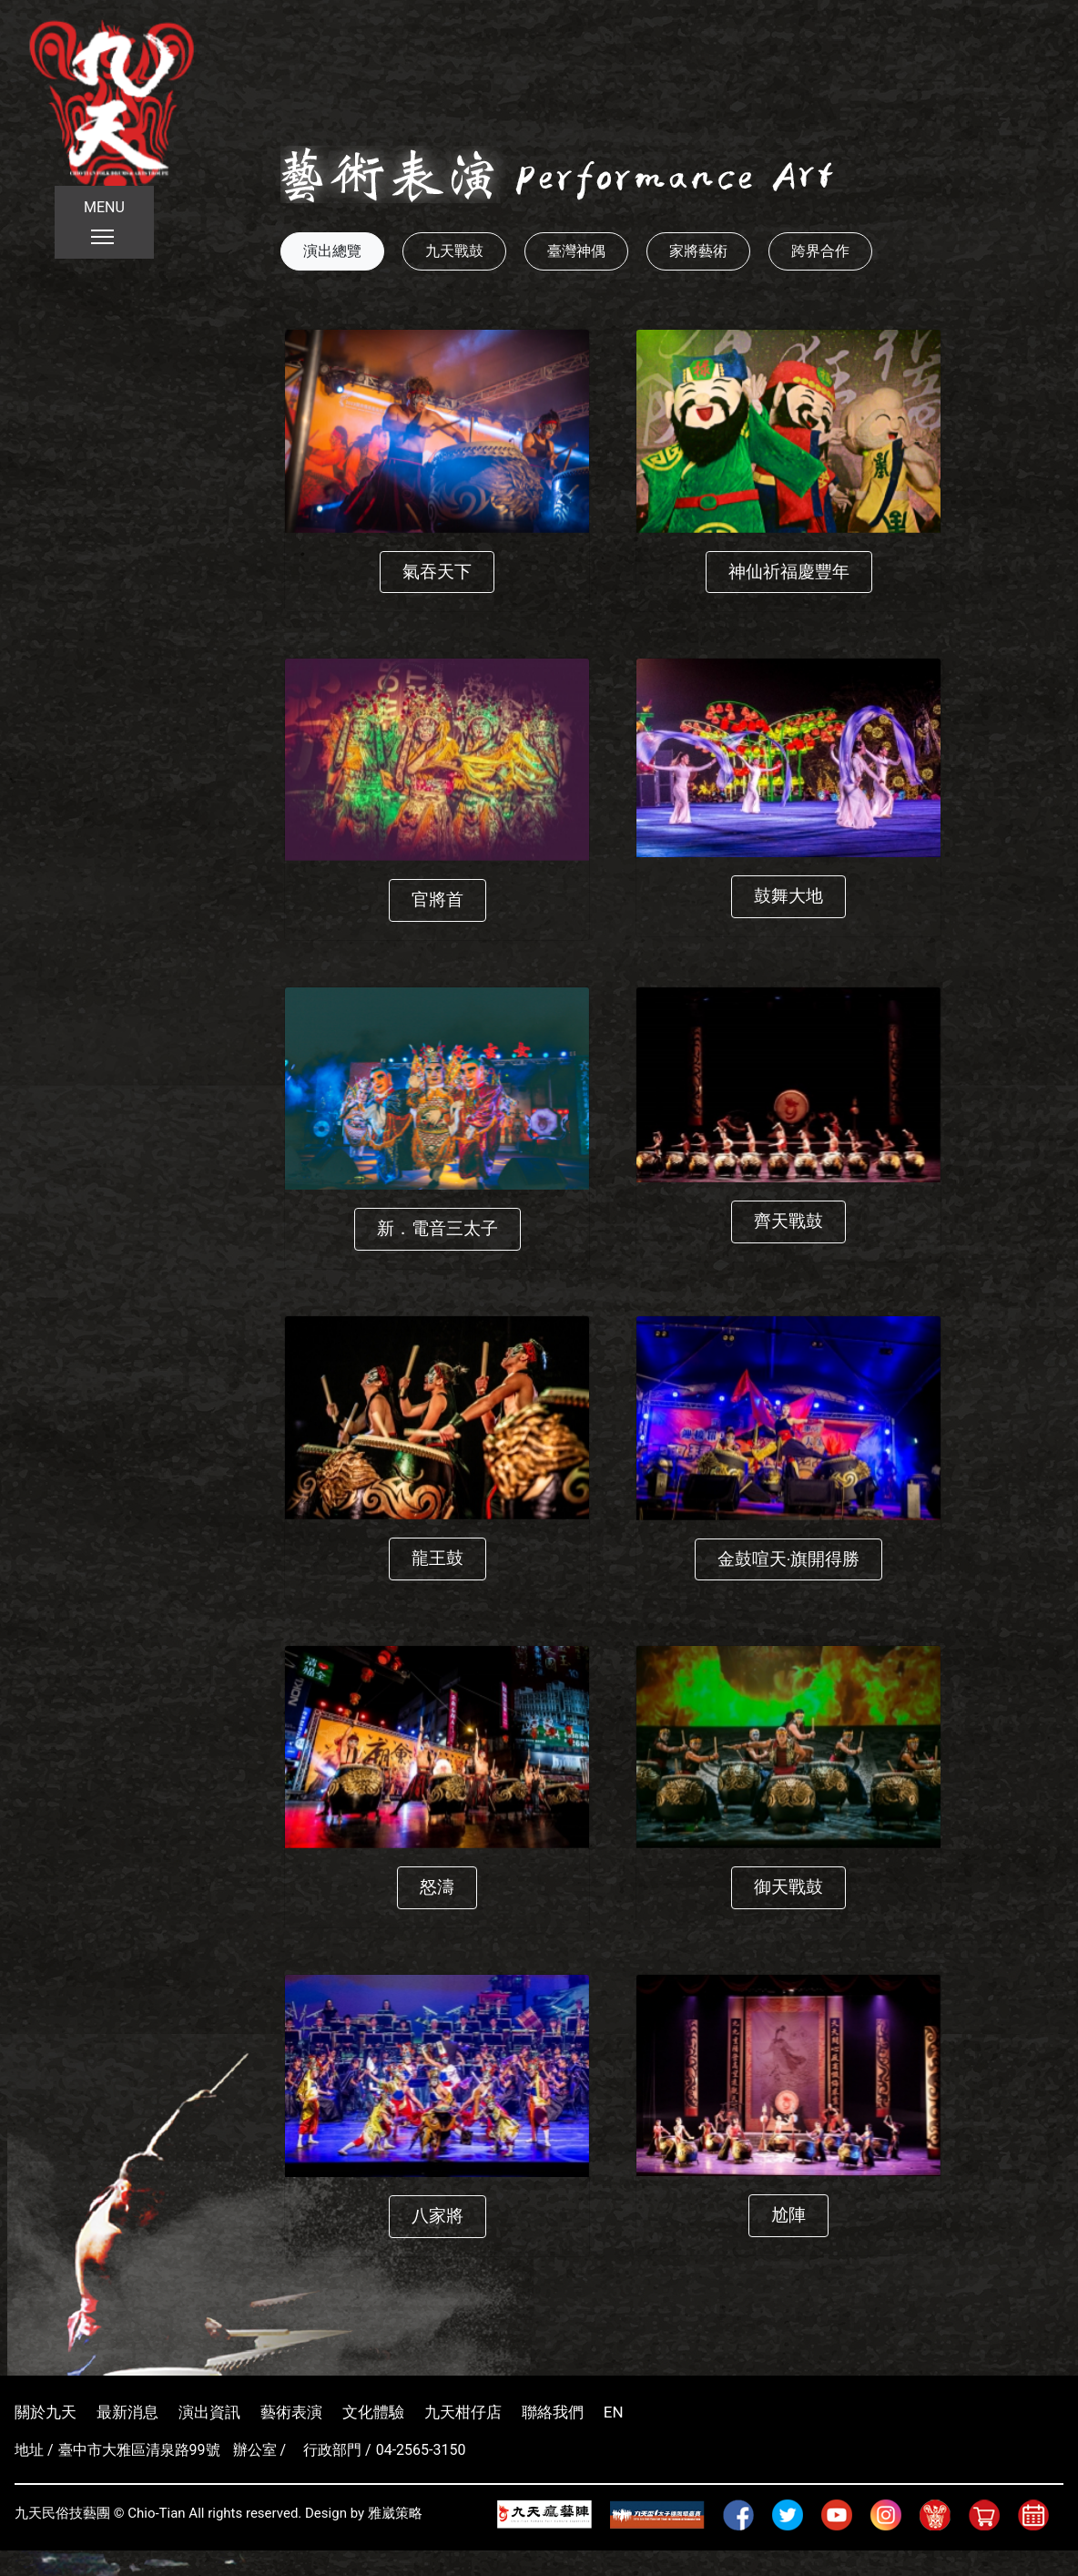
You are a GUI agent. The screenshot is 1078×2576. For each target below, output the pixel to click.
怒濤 (437, 1886)
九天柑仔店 (463, 2412)
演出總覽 (332, 251)
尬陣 (788, 2214)
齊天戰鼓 (788, 1221)
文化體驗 (373, 2412)
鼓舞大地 (788, 895)
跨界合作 (820, 251)
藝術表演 (291, 2412)
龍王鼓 (437, 1558)
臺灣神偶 (576, 251)
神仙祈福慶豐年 (788, 571)
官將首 (437, 899)
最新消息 (127, 2412)
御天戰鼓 (788, 1886)
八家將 (437, 2215)
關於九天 (45, 2412)
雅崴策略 (395, 2513)
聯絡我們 (553, 2412)
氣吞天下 (437, 571)
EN (614, 2412)
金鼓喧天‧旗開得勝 (788, 1559)
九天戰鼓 (454, 251)
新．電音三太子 (437, 1228)
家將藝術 (698, 251)
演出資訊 (209, 2412)
